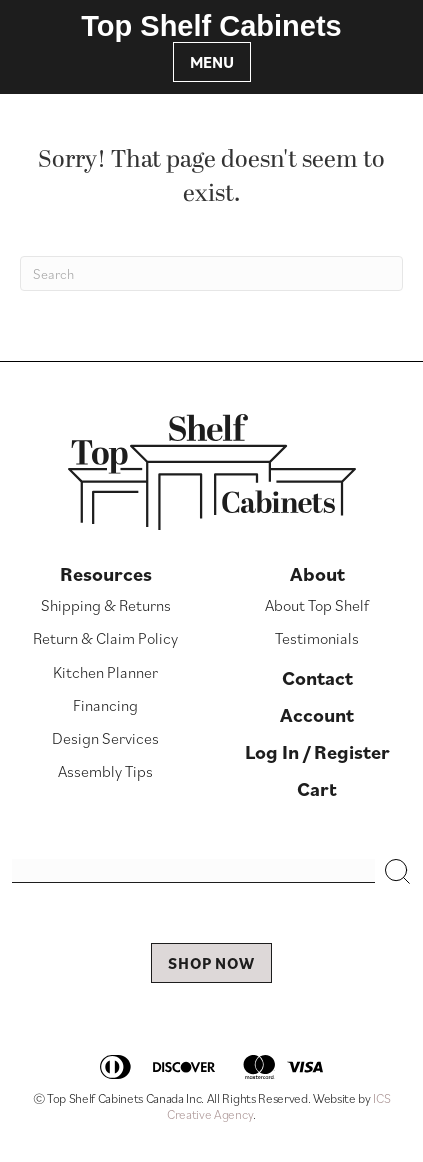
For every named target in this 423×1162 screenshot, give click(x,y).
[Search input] (193, 871)
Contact (317, 678)
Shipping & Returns (106, 605)
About (317, 574)
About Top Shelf (317, 605)
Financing (105, 705)
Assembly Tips (105, 771)
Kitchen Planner (105, 672)
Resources (106, 574)
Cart (317, 789)
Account (317, 715)
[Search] (211, 273)
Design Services (105, 738)
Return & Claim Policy (105, 638)
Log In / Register (317, 752)
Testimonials (317, 638)
